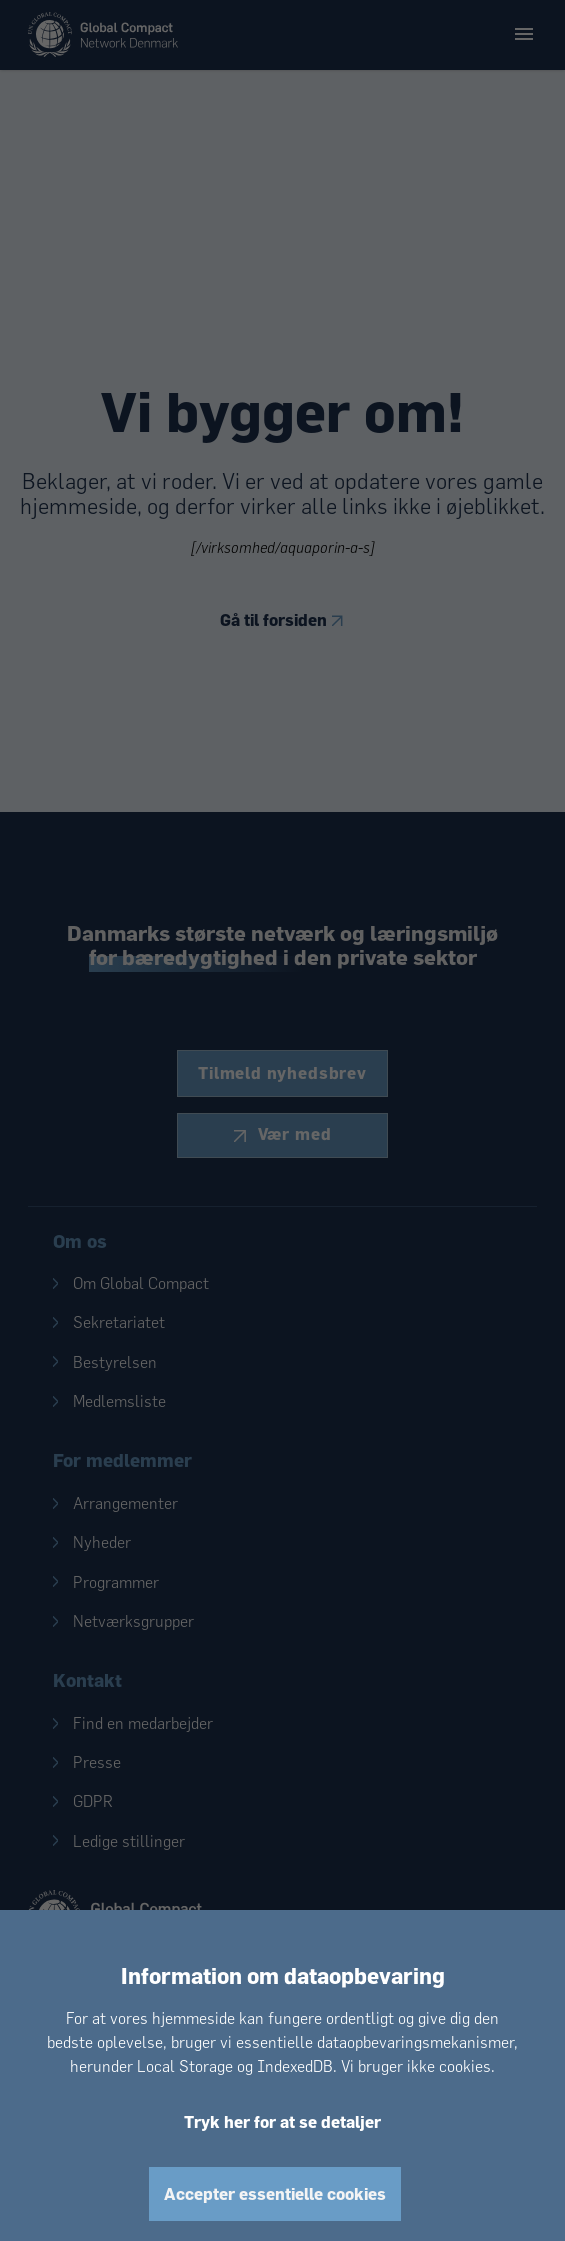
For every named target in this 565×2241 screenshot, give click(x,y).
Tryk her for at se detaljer (282, 2121)
